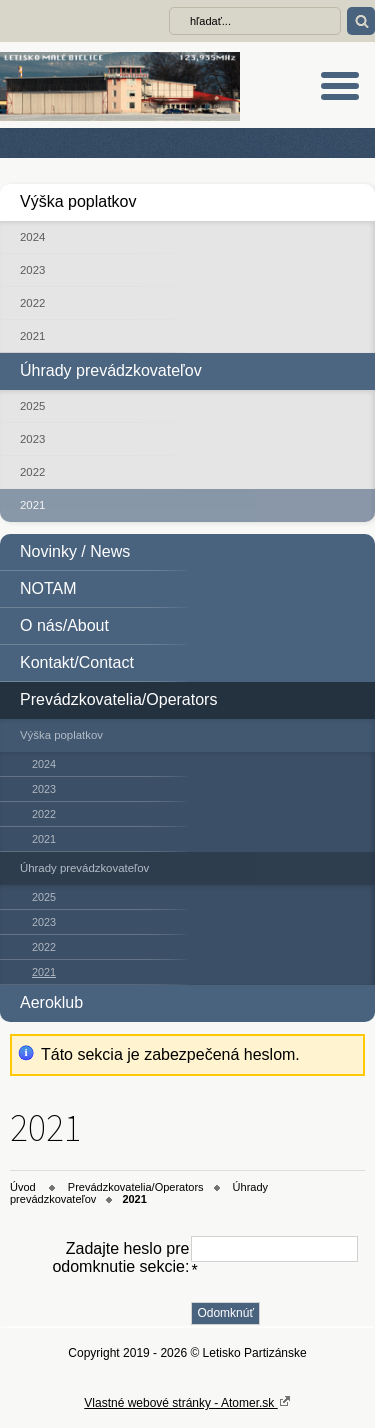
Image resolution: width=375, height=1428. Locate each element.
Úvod (23, 1187)
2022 (32, 303)
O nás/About (64, 625)
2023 (32, 270)
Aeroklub (51, 1002)
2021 (32, 336)
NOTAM (48, 588)
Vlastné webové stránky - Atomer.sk (187, 1402)
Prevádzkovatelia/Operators (118, 699)
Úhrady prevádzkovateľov (111, 370)
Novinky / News (75, 551)
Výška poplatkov (78, 201)
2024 (32, 237)
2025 (32, 406)
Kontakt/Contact (77, 662)
